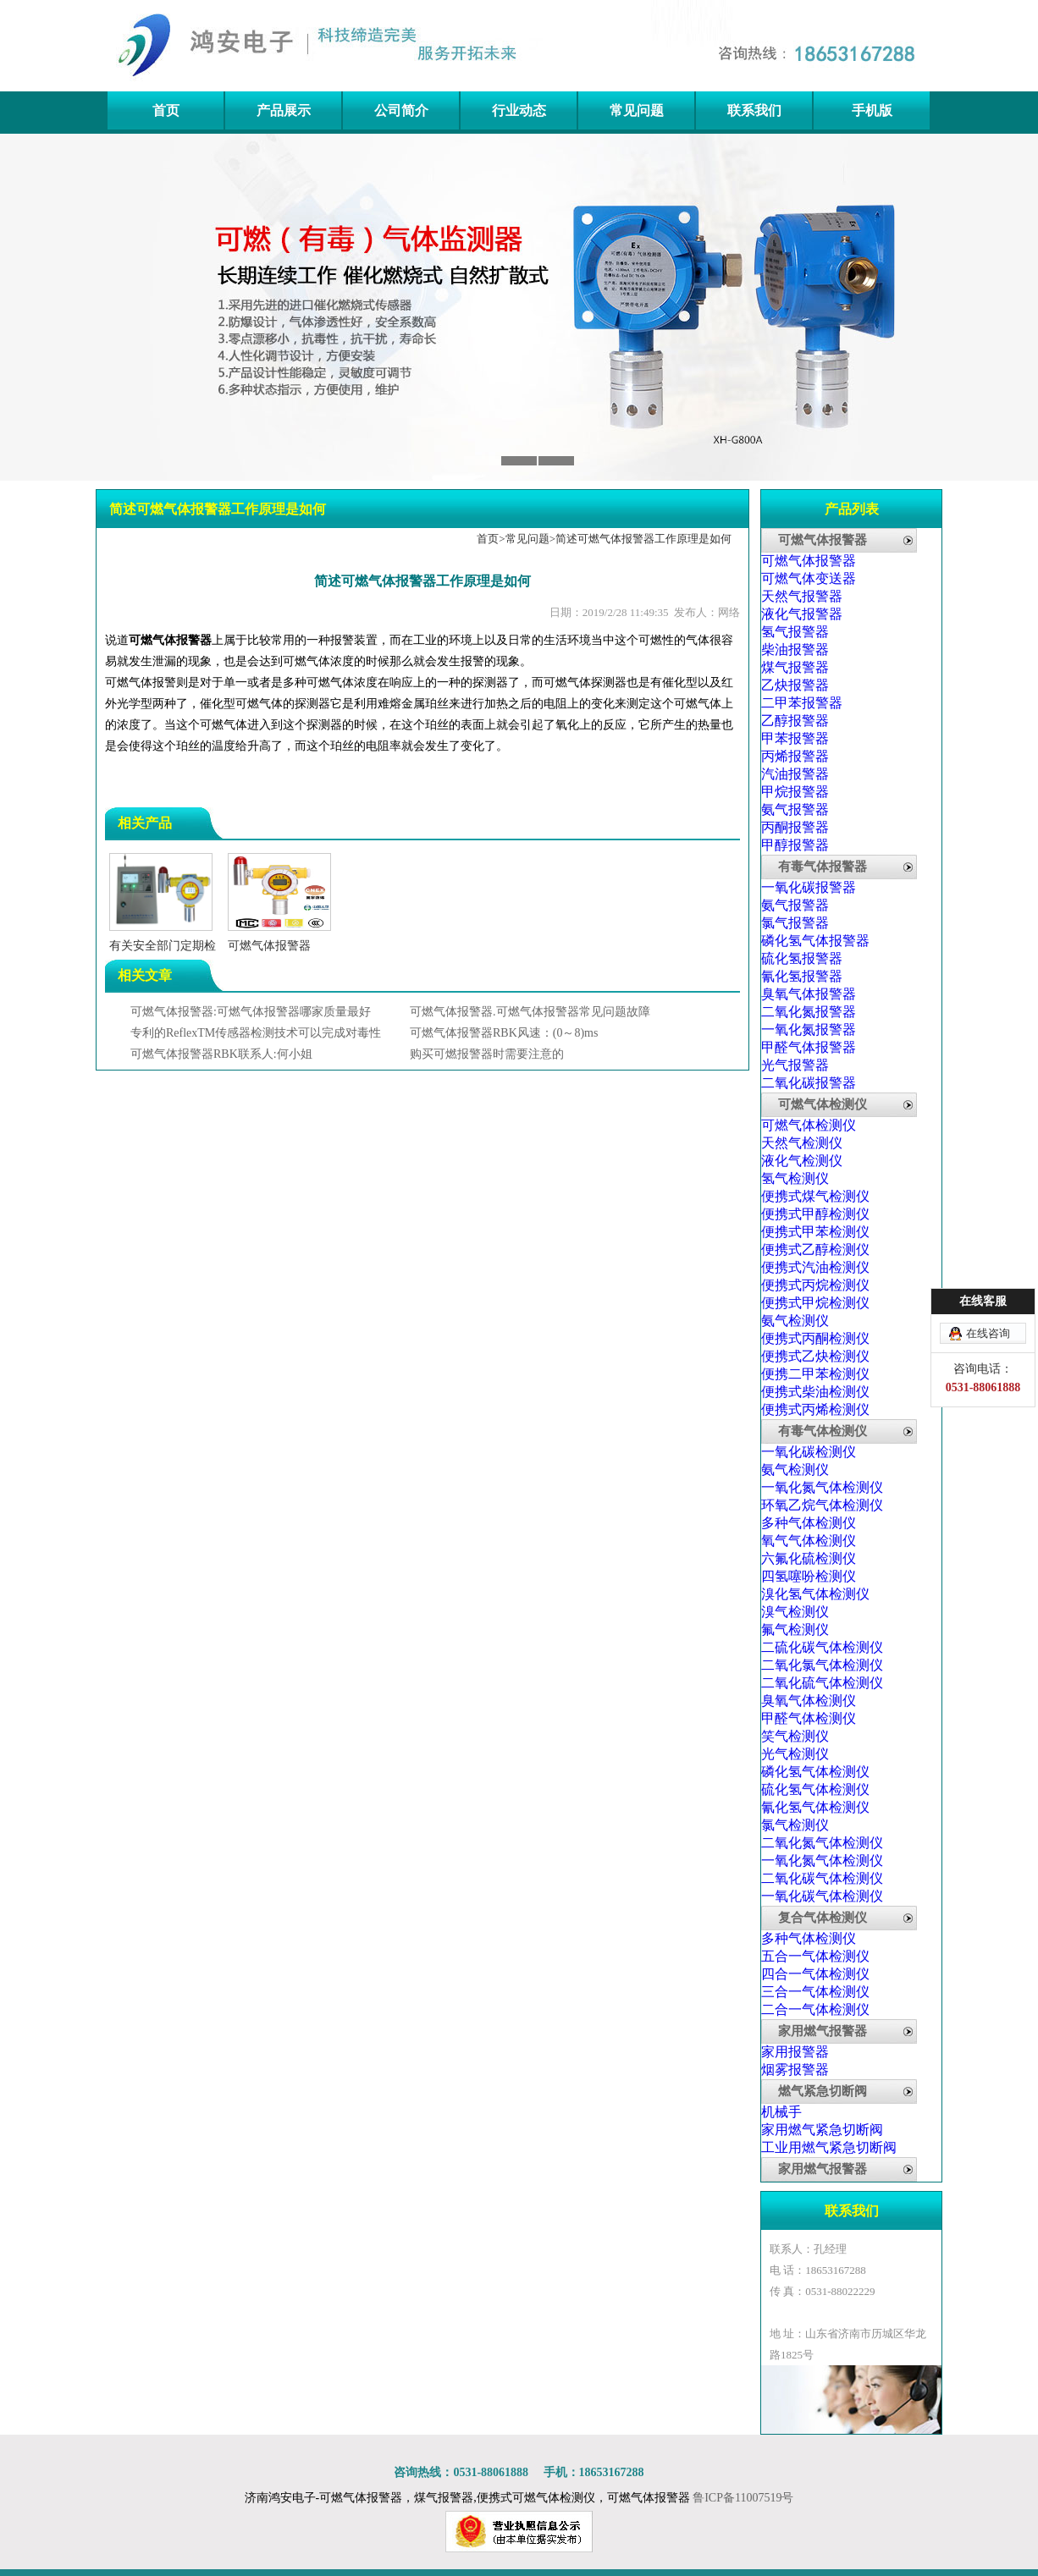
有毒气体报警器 (822, 866)
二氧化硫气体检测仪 (822, 1683)
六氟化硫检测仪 (808, 1558)
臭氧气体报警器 (808, 994)
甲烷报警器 (795, 791)
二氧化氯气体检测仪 (822, 1665)
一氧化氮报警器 (808, 1029)
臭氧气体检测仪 (808, 1700)
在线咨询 (988, 1333)
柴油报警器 (795, 649)
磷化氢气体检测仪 (815, 1771)
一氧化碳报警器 (808, 887)
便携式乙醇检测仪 (815, 1249)
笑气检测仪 (795, 1736)
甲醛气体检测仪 (808, 1718)
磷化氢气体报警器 (815, 940)
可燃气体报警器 (170, 640)
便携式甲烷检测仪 (815, 1303)
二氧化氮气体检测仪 (822, 1843)
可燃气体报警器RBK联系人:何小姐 (221, 1054)
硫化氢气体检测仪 (815, 1789)
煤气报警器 (795, 667)
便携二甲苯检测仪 (815, 1374)
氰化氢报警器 (801, 976)
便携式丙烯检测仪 (815, 1409)
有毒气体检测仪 (822, 1431)
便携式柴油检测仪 (815, 1391)
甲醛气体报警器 (808, 1047)
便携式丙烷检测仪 (815, 1285)
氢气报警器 (795, 632)
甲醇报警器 (795, 845)
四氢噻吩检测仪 (808, 1576)
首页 (165, 110)
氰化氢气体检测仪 (815, 1807)
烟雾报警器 (795, 2069)
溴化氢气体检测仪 (815, 1594)
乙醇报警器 (795, 720)
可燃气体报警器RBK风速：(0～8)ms (504, 1033)
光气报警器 (795, 1065)
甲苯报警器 (795, 738)
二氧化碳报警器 (808, 1083)
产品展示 (284, 110)
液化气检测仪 (801, 1160)
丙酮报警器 (795, 827)
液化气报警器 (801, 614)
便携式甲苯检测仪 (815, 1232)
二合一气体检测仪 (815, 2009)
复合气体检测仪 (822, 1917)
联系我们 (754, 110)
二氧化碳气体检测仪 (822, 1878)
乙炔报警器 (795, 685)
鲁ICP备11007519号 (743, 2497)
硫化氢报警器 (801, 958)
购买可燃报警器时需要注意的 (487, 1054)
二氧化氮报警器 (808, 1012)
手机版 (872, 110)
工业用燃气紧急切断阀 (829, 2147)
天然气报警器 (801, 596)
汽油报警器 (795, 774)
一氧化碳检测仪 (808, 1452)
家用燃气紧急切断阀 (822, 2129)
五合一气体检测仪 (815, 1956)
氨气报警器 (795, 809)
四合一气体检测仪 (815, 1974)
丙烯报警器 (795, 756)
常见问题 (637, 110)
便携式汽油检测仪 (815, 1267)
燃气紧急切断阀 (822, 2091)
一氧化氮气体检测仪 (822, 1487)
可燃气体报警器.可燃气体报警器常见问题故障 (530, 1011)
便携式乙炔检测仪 (815, 1356)
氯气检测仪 (795, 1825)
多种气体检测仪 (808, 1523)
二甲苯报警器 (801, 703)
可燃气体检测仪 (822, 1104)
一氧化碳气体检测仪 (822, 1896)
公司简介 (401, 110)
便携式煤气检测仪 (815, 1196)
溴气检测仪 (795, 1611)
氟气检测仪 (795, 1629)
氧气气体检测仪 (808, 1540)
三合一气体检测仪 (815, 1991)
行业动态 (519, 110)
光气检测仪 (795, 1754)
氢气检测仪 (795, 1178)
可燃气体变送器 (808, 578)
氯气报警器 (795, 923)
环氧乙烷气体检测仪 (822, 1505)
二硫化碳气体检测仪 (822, 1647)
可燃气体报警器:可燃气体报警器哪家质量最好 (250, 1011)
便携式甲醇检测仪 (815, 1214)
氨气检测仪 (795, 1320)
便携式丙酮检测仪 (815, 1338)
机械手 (781, 2112)
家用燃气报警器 (822, 2031)
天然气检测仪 (801, 1143)
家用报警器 (795, 2052)
